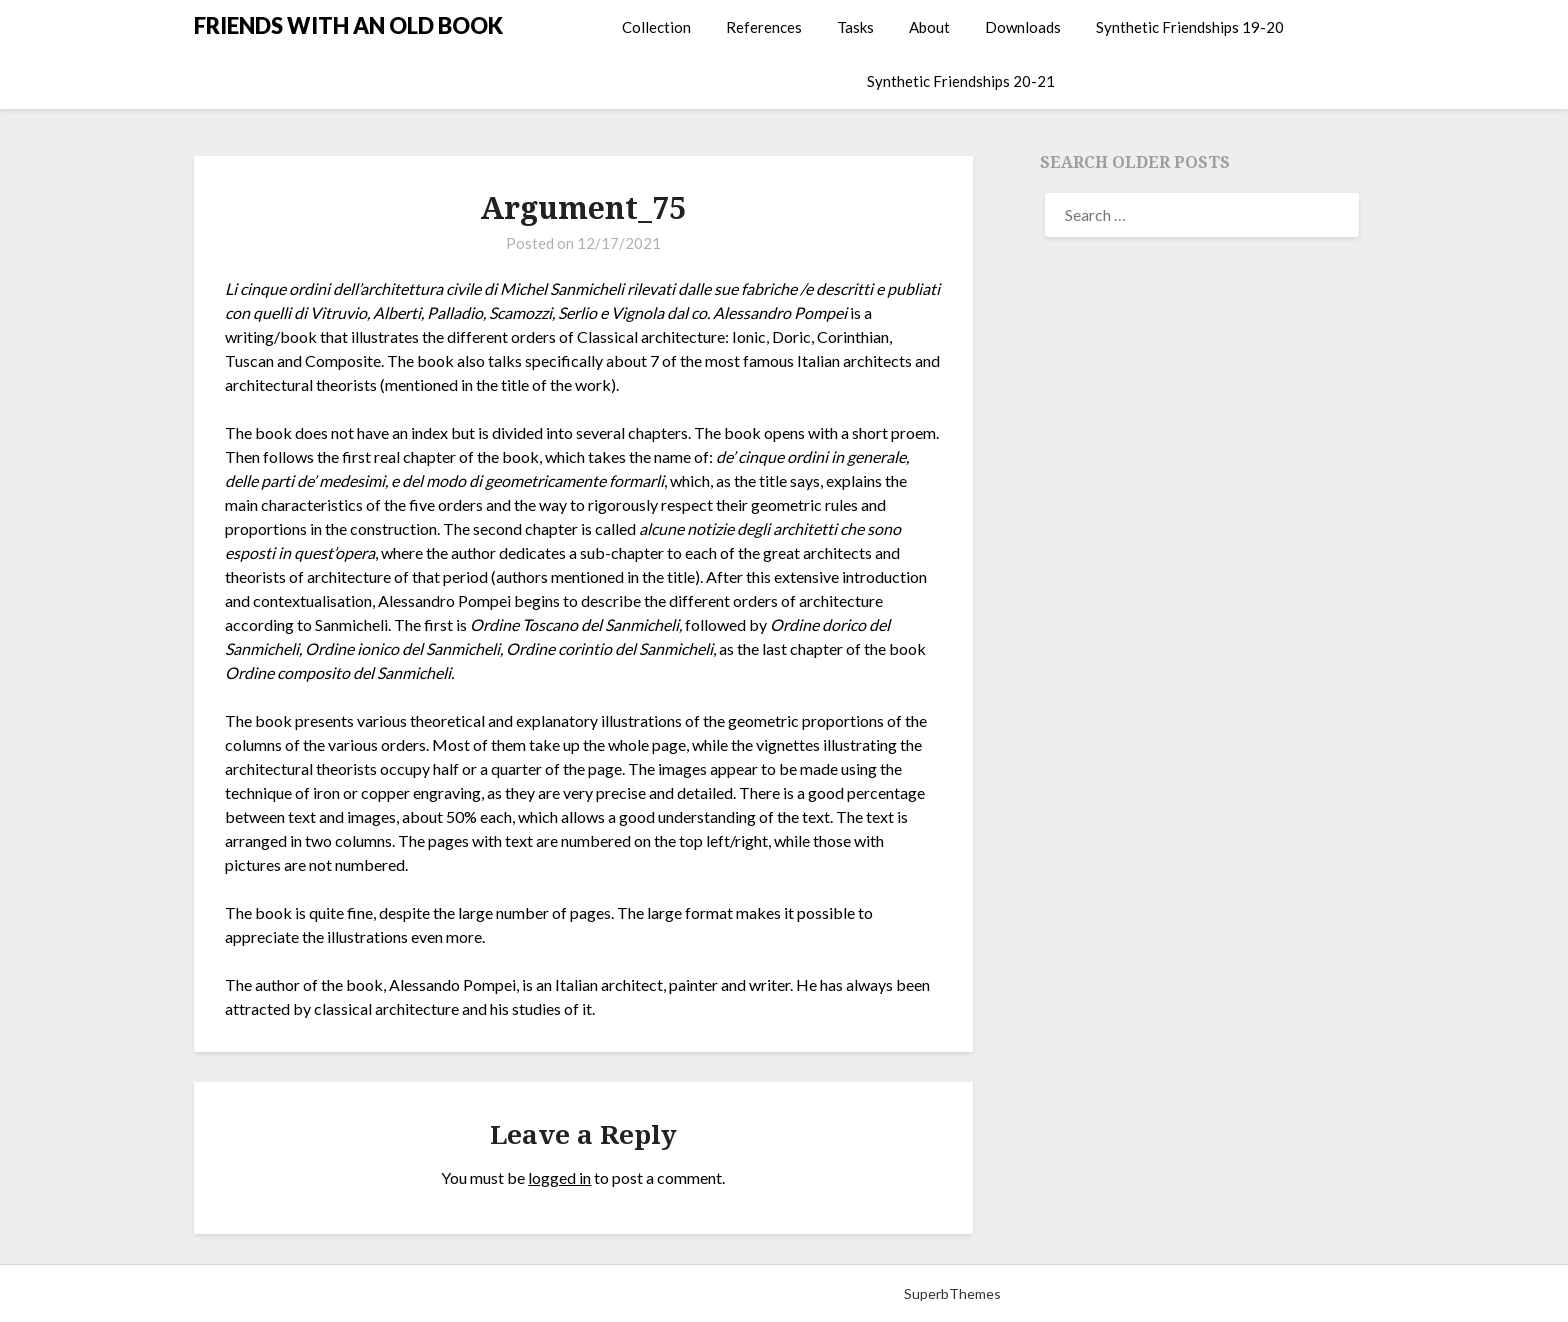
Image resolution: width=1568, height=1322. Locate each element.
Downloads (1023, 27)
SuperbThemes (952, 1293)
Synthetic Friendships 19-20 (1190, 27)
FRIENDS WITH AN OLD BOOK (348, 25)
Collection (656, 27)
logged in (559, 1177)
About (929, 27)
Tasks (855, 27)
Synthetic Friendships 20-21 (961, 81)
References (764, 27)
